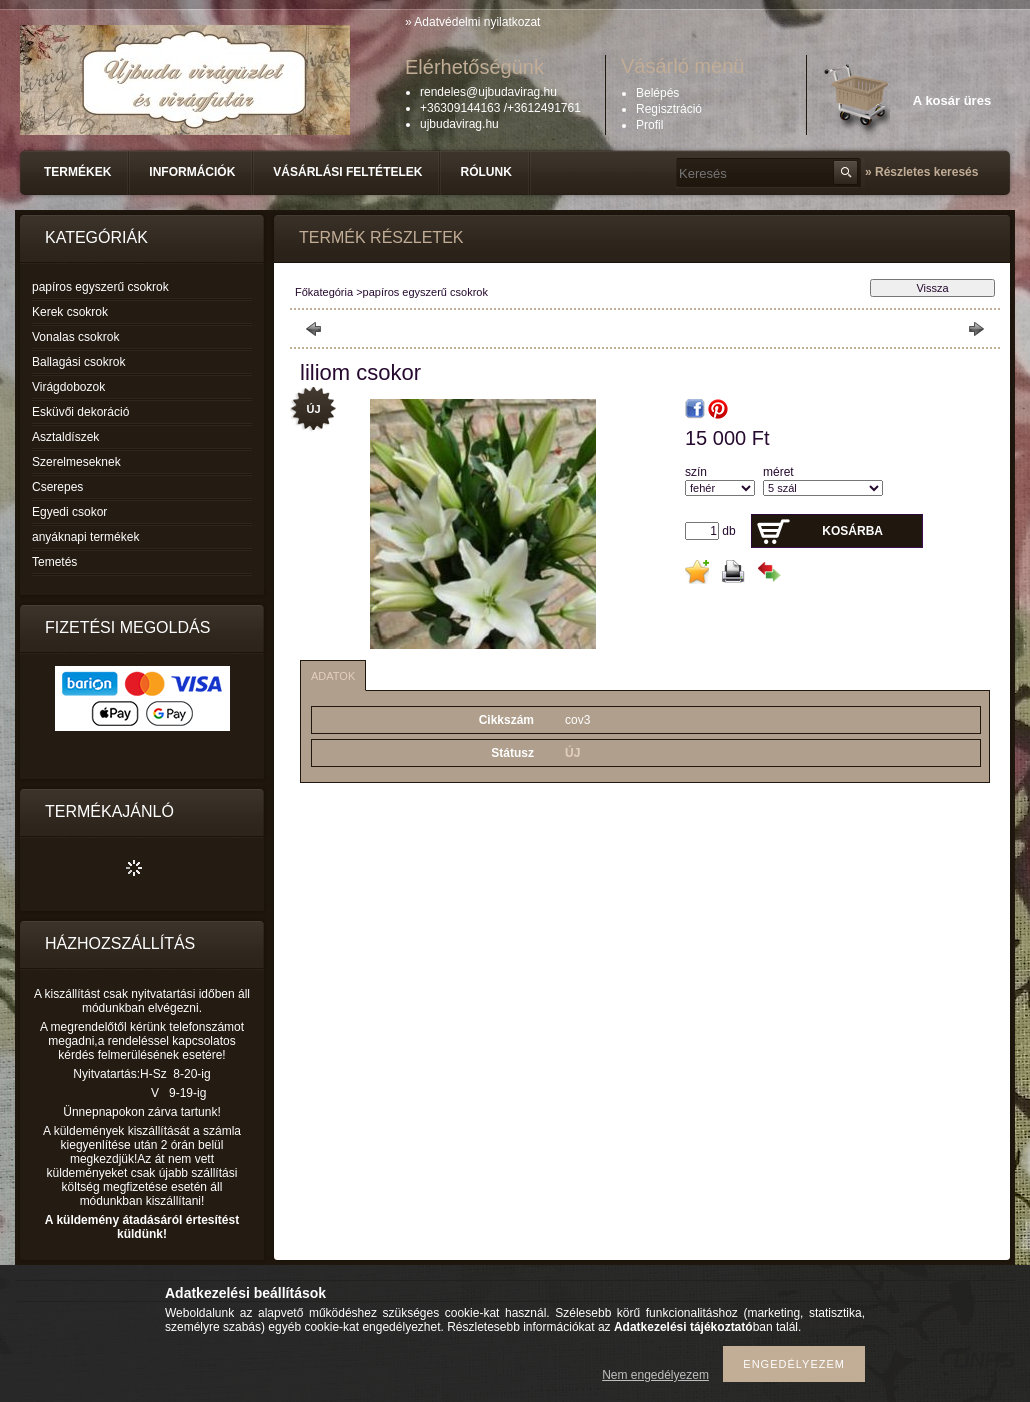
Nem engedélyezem (655, 1375)
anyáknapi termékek (85, 537)
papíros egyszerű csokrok (100, 287)
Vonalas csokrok (75, 337)
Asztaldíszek (65, 437)
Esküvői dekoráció (80, 412)
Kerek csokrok (70, 312)
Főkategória (324, 292)
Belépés (657, 93)
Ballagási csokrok (78, 362)
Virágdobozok (68, 387)
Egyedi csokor (69, 512)
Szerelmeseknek (76, 462)
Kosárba (852, 531)
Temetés (54, 562)
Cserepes (57, 487)
